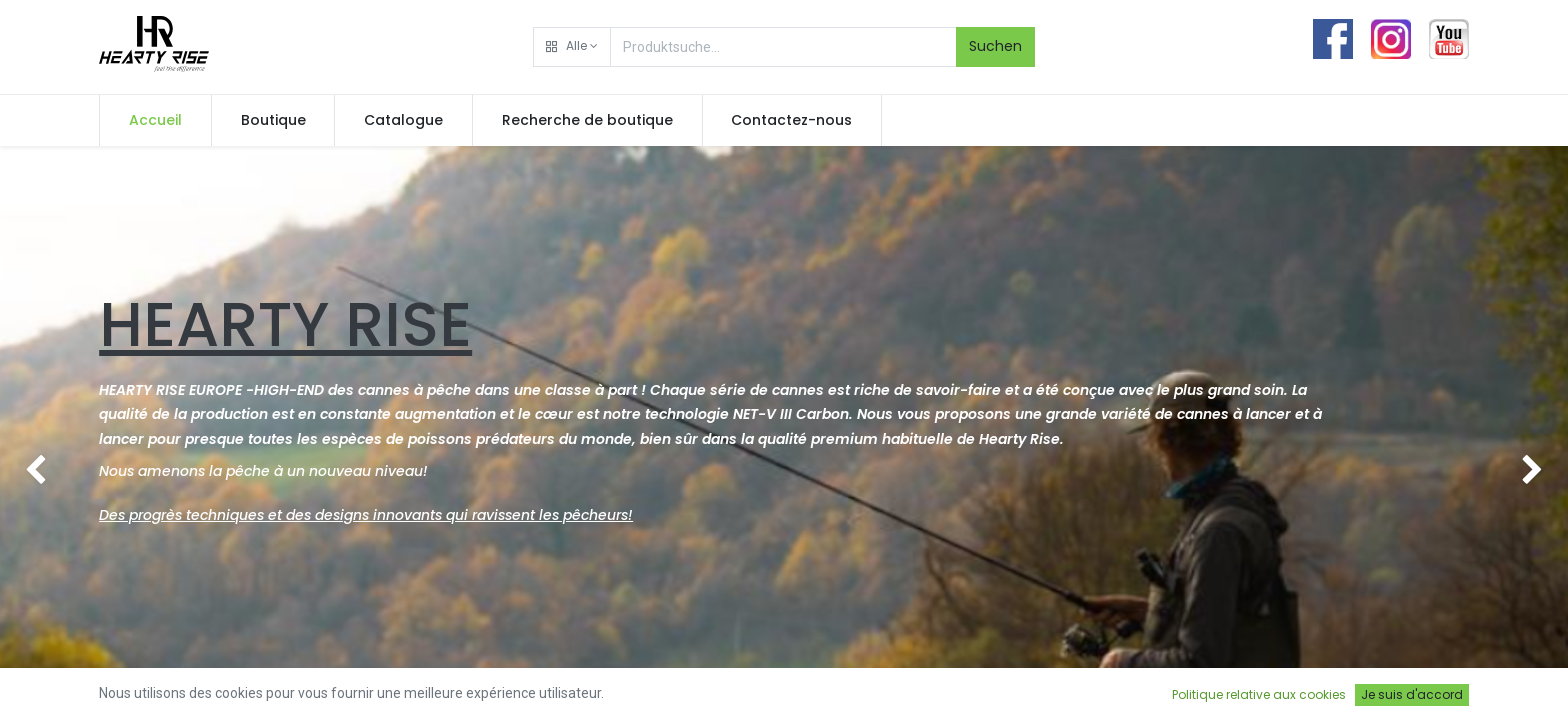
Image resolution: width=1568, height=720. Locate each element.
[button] (572, 47)
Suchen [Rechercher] (995, 46)
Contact (725, 696)
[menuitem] (155, 121)
